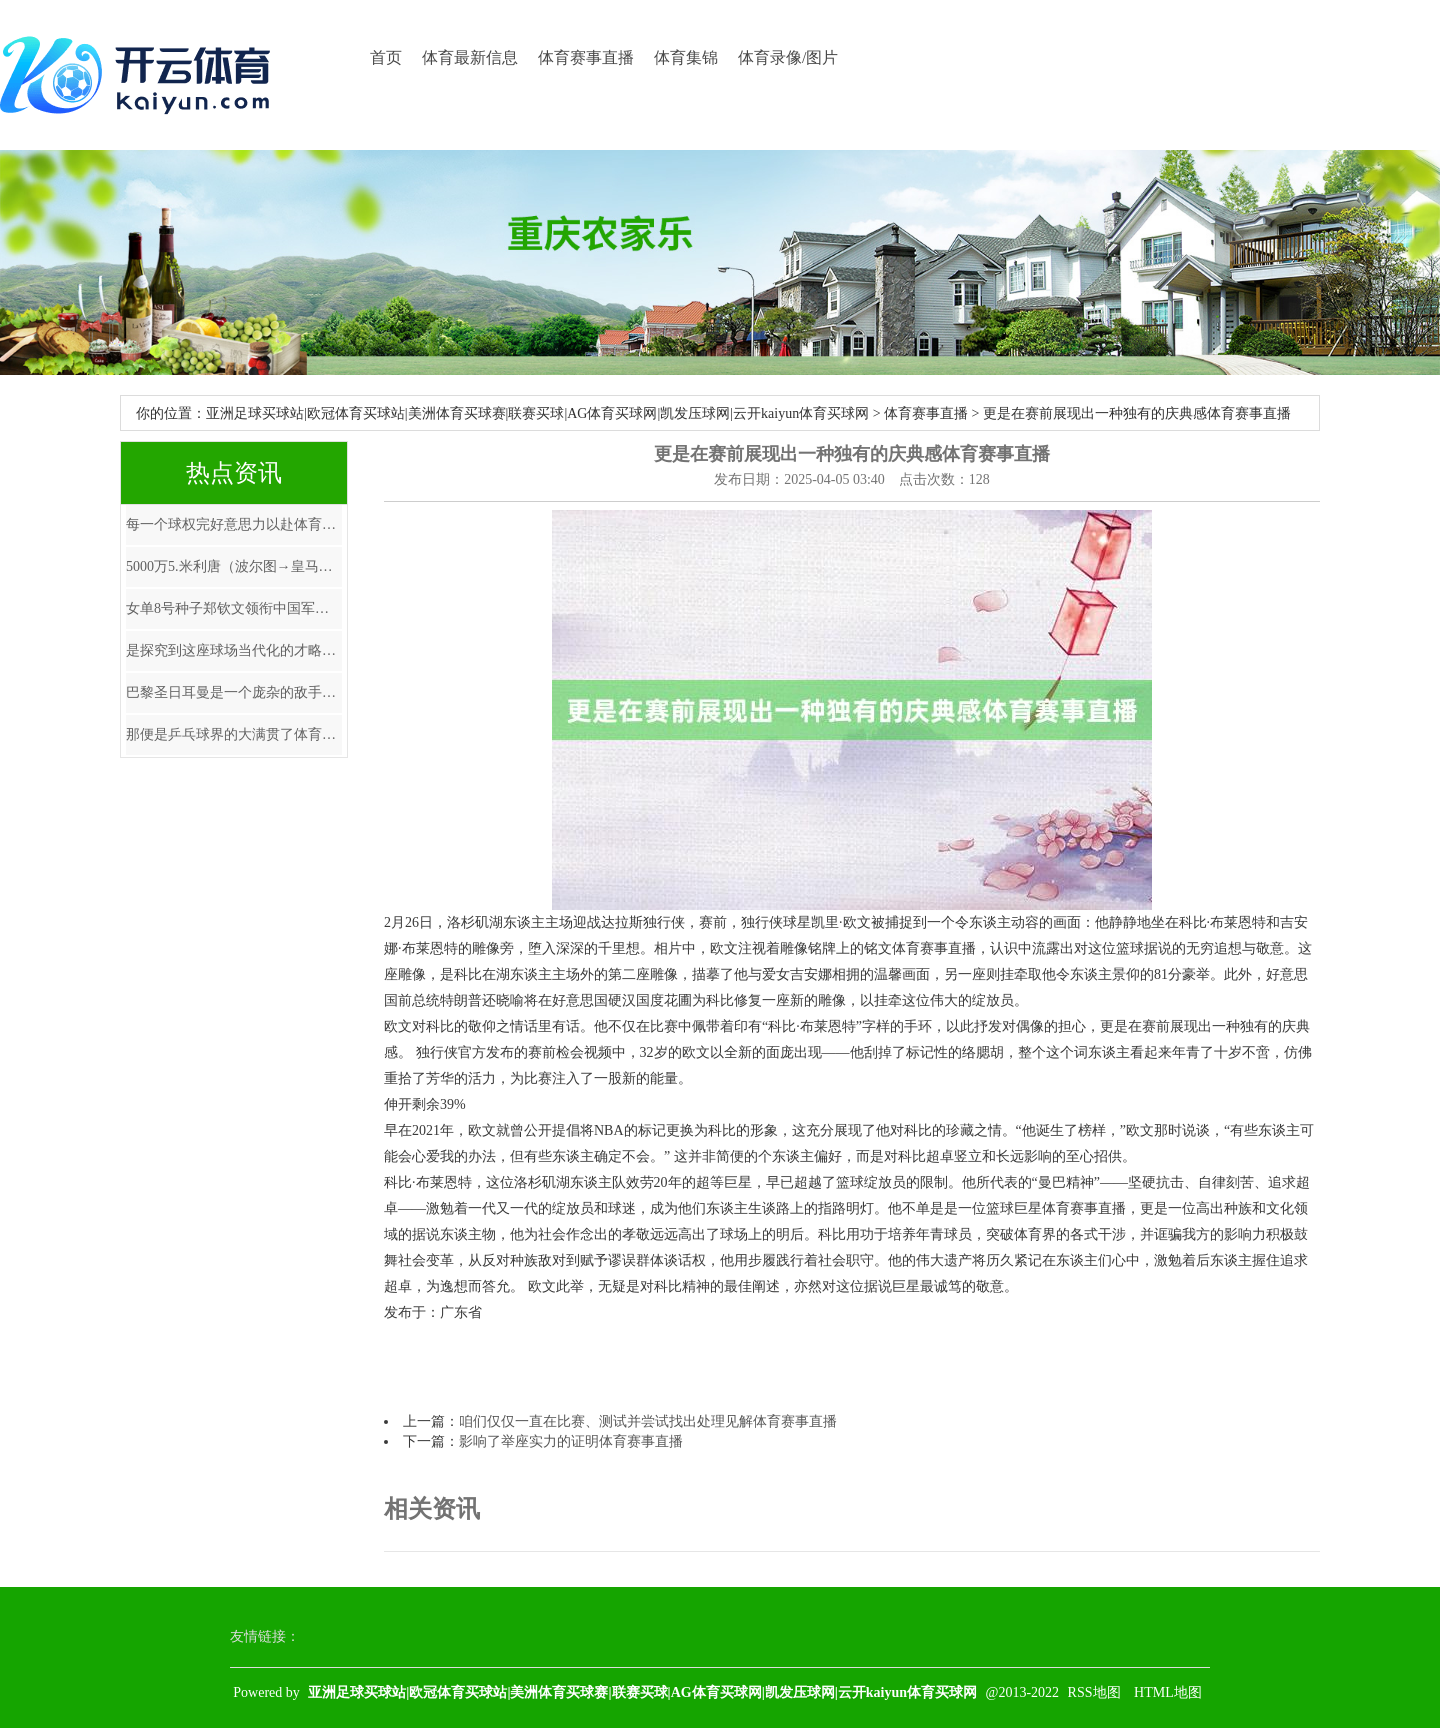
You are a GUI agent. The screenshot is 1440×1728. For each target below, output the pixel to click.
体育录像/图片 (788, 57)
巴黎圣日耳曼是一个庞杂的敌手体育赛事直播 (234, 692)
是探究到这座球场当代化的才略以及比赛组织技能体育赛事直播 (234, 650)
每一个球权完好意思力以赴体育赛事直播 (234, 524)
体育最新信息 (470, 57)
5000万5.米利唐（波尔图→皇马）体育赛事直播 (234, 566)
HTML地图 (1168, 1692)
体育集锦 (686, 57)
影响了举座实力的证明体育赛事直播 (571, 1441)
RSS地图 (1094, 1692)
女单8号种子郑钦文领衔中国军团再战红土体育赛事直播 (234, 608)
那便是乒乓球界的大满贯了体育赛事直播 (234, 734)
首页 (386, 57)
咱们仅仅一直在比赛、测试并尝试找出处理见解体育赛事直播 (648, 1421)
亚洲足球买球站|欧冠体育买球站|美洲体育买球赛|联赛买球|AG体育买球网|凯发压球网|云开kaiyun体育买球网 (537, 413)
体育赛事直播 (586, 57)
